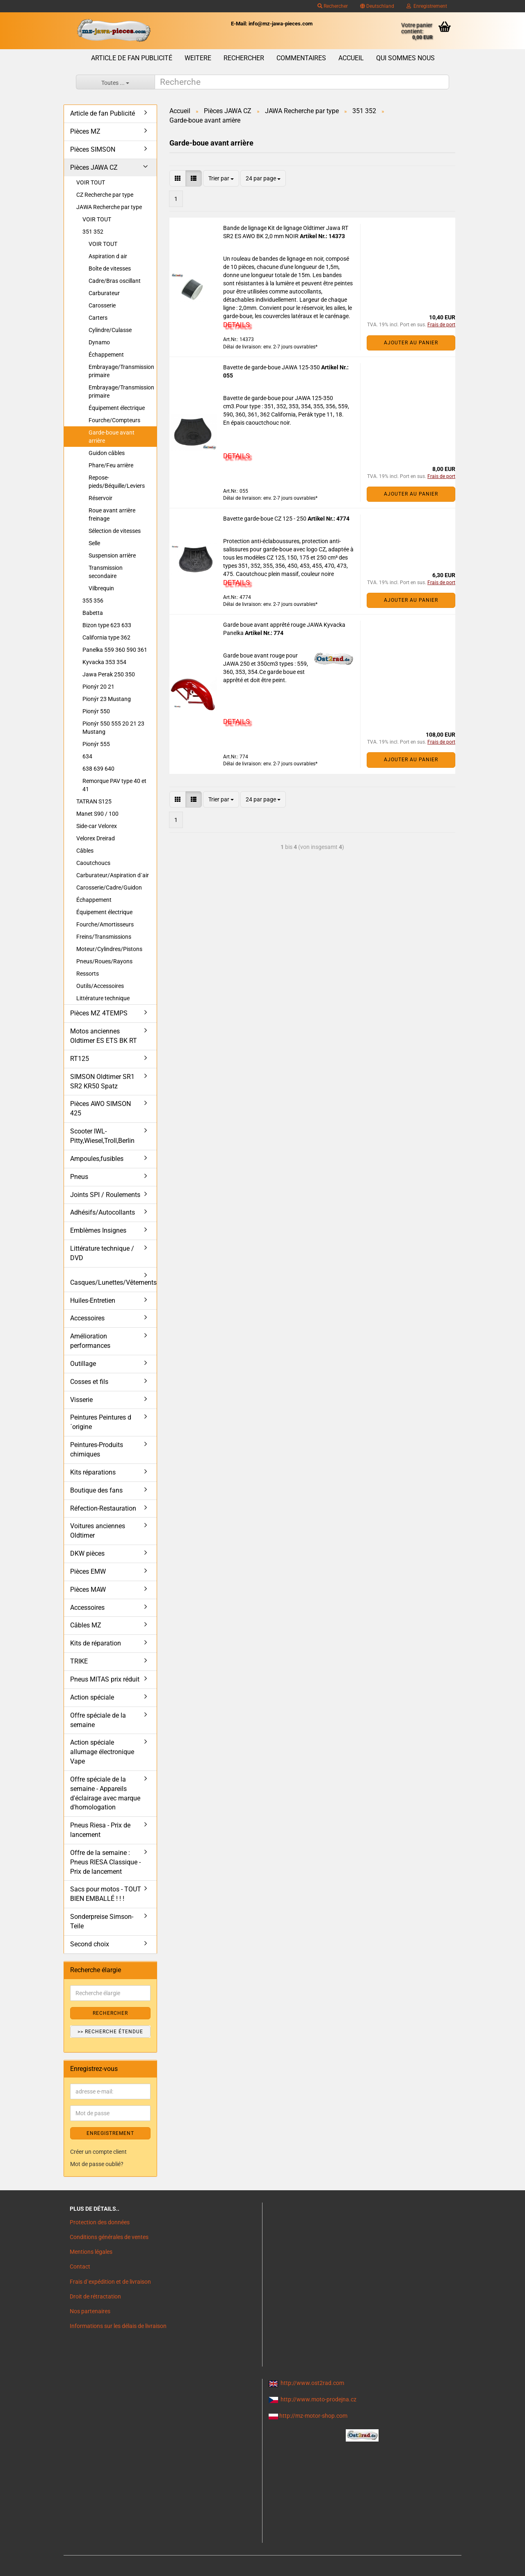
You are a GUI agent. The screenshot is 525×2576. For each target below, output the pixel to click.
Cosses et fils (89, 1382)
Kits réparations (93, 1472)
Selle (94, 543)
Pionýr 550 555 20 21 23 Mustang (113, 727)
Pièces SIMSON (92, 149)
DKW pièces (87, 1553)
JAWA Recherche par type (109, 207)
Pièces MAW (88, 1589)
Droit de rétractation (95, 2296)
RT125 (79, 1059)
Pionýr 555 (96, 744)
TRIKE (79, 1661)
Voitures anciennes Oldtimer (97, 1530)
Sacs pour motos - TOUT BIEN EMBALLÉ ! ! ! (105, 1893)
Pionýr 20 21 (98, 686)
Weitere (198, 58)
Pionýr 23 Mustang (106, 699)
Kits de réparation (95, 1643)
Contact (80, 2266)
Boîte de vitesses (110, 268)
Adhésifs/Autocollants (102, 1212)
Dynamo (99, 342)
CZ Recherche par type (104, 194)
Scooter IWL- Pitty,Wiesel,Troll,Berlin (102, 1136)
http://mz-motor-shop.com (313, 2415)
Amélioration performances (90, 1340)
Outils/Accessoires (100, 986)
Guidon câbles (107, 453)
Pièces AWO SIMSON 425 (100, 1108)
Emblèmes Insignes (98, 1230)
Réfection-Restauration (103, 1508)
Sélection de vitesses (115, 531)
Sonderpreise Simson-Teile (101, 1921)
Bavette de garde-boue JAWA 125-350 (272, 367)
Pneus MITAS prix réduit (104, 1679)
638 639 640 (98, 768)
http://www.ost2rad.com (312, 2383)
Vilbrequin (101, 588)
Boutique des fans (96, 1490)
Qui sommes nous (405, 58)
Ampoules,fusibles (96, 1159)
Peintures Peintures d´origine (100, 1422)
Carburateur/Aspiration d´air (112, 875)
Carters (98, 317)
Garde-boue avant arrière (112, 436)
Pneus (79, 1177)
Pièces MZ (85, 131)
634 (87, 756)
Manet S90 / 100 (97, 813)
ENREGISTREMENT (110, 2133)
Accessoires (87, 1318)
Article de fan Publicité (131, 58)
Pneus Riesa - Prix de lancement (100, 1830)
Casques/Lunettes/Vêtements (113, 1282)
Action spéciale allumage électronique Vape (102, 1752)
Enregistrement (426, 6)
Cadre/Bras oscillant (115, 281)
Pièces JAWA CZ (94, 167)
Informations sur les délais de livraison (118, 2326)
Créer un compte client (98, 2151)
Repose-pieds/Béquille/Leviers (117, 481)
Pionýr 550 (96, 711)
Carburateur (104, 293)
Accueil (351, 58)
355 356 (92, 600)
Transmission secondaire (106, 571)
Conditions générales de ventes (109, 2237)
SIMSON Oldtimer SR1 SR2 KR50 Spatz (102, 1081)
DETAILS (236, 325)
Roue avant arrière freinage (112, 514)
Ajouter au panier (411, 343)
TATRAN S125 (94, 801)
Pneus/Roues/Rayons (104, 961)
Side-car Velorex (96, 826)
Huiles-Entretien (92, 1300)
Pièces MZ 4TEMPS (99, 1013)
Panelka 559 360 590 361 (114, 649)
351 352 (92, 231)
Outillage (83, 1364)
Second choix (89, 1944)
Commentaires (301, 58)
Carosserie (102, 305)
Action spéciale (92, 1697)
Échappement (106, 354)
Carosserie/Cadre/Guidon (109, 887)
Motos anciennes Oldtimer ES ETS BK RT (103, 1036)
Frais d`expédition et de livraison (110, 2281)
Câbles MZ (85, 1625)
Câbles (85, 850)
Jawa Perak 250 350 (108, 674)
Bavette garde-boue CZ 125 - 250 (265, 518)
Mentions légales (91, 2251)
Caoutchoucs (93, 863)
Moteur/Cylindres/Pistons (109, 949)
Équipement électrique (117, 408)
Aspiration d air (108, 256)
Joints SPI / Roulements (105, 1195)
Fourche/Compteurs (114, 420)
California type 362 (106, 637)
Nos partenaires (90, 2311)
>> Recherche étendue (110, 2031)
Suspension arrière (112, 555)
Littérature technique (103, 998)
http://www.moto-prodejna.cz (318, 2399)
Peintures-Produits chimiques (96, 1449)
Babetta (92, 613)
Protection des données (100, 2222)
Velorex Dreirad (95, 838)
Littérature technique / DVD (102, 1253)
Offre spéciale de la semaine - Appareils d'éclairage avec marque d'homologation (105, 1793)
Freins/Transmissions (103, 936)
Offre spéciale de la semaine (98, 1720)
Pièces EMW (88, 1571)
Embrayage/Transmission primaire (121, 371)
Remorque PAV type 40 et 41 (114, 785)
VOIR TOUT (90, 182)
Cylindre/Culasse (110, 330)
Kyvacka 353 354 (104, 662)
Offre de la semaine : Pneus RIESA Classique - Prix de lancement (105, 1862)
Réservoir (100, 498)
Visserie (81, 1400)
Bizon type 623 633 (106, 625)
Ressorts (87, 973)
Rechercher (332, 6)
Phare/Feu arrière (111, 465)
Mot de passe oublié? (96, 2164)
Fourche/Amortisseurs (105, 924)
